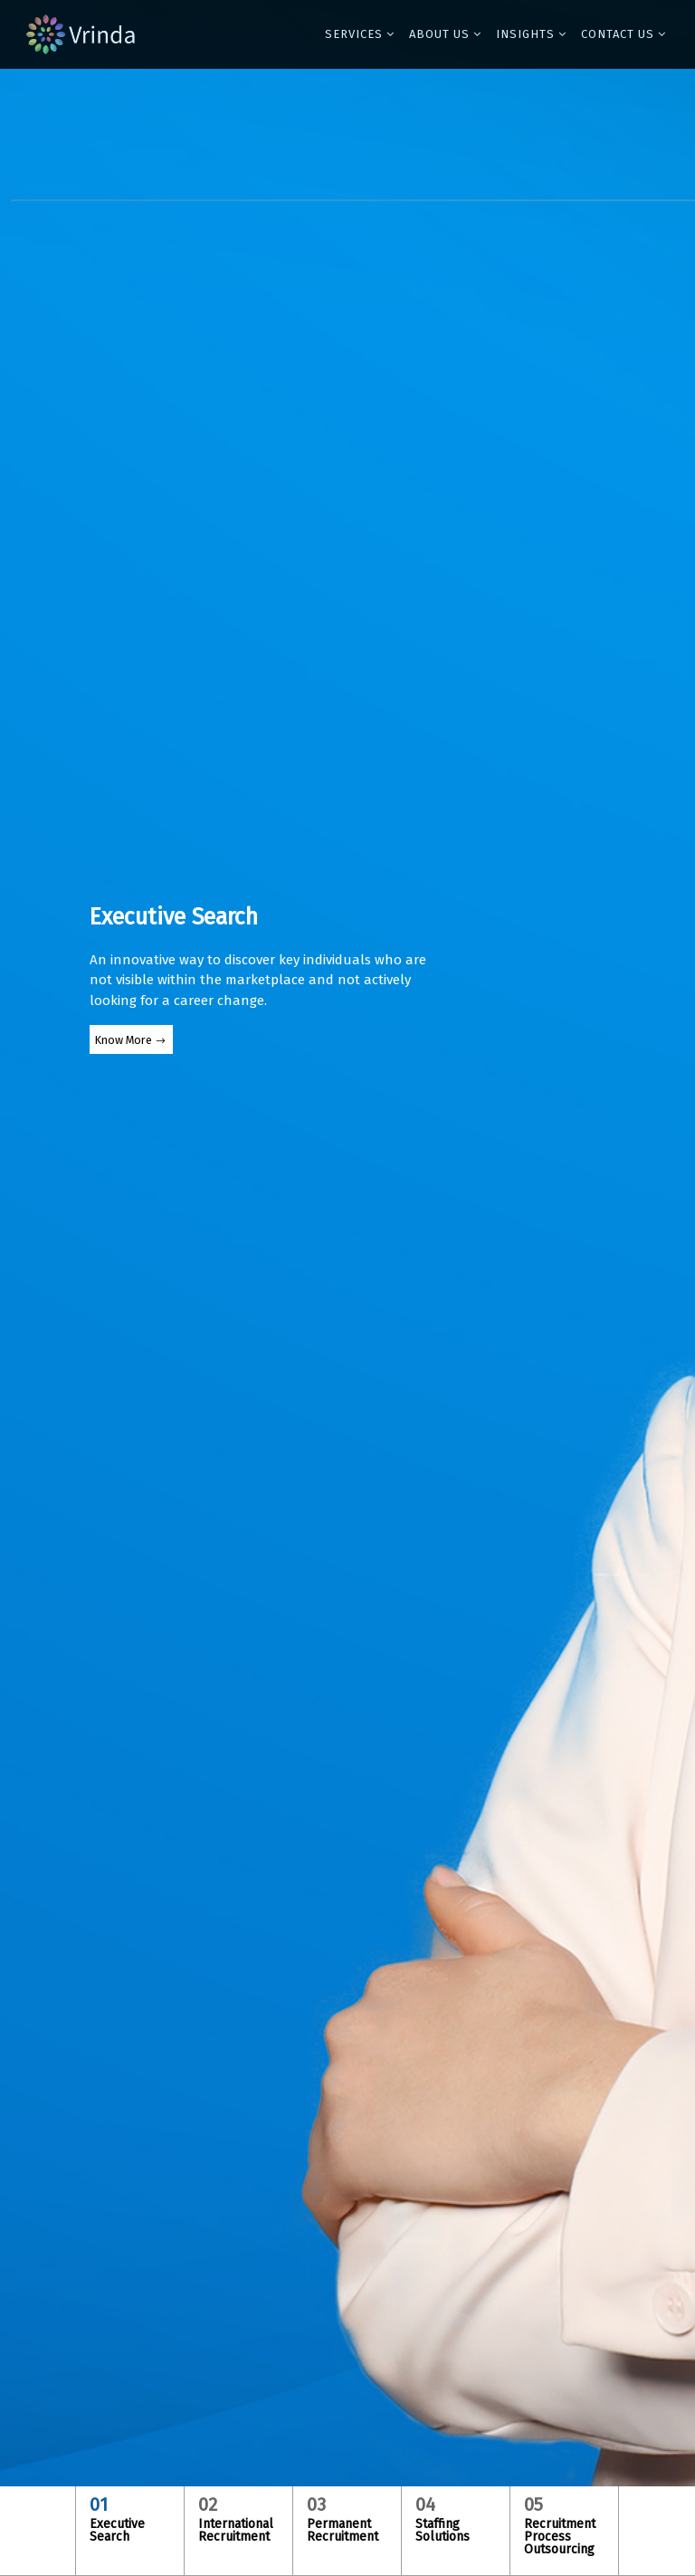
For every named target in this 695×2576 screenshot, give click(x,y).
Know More (123, 1040)
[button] (360, 34)
